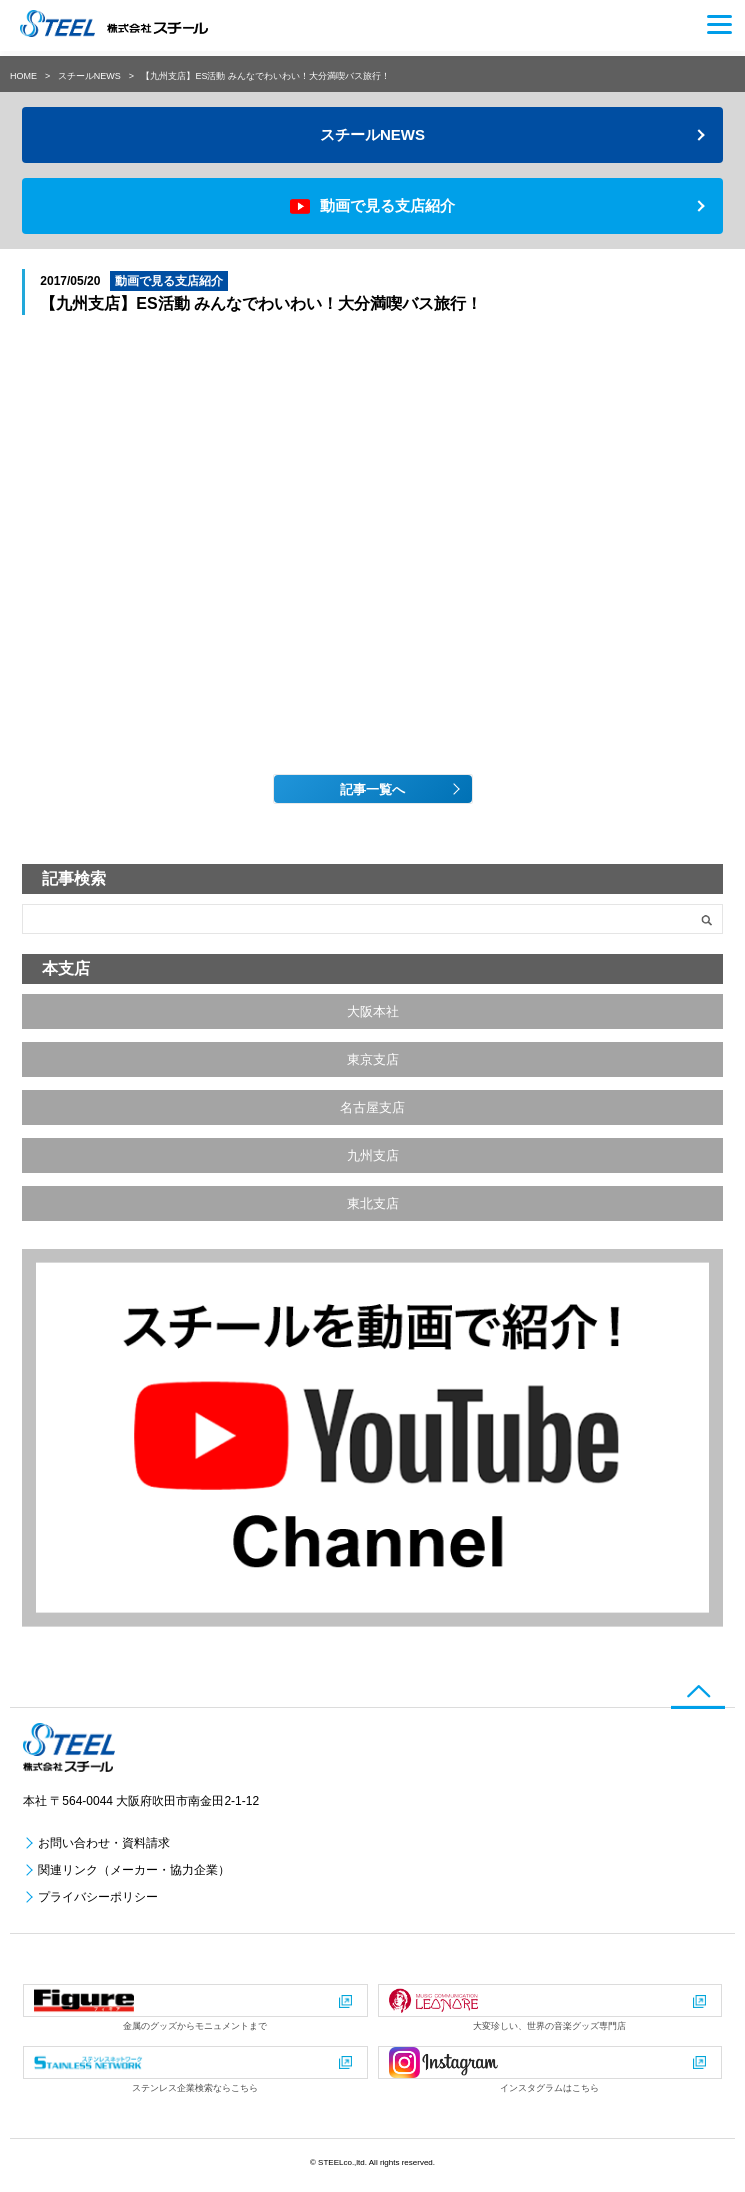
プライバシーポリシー (98, 1897)
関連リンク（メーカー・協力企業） (134, 1870)
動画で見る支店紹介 (387, 205)
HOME (23, 76)
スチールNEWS (89, 76)
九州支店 (373, 1155)
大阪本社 (373, 1011)
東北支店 (373, 1203)
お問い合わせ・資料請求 (104, 1843)
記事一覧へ (372, 789)
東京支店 (373, 1059)
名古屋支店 (372, 1107)
